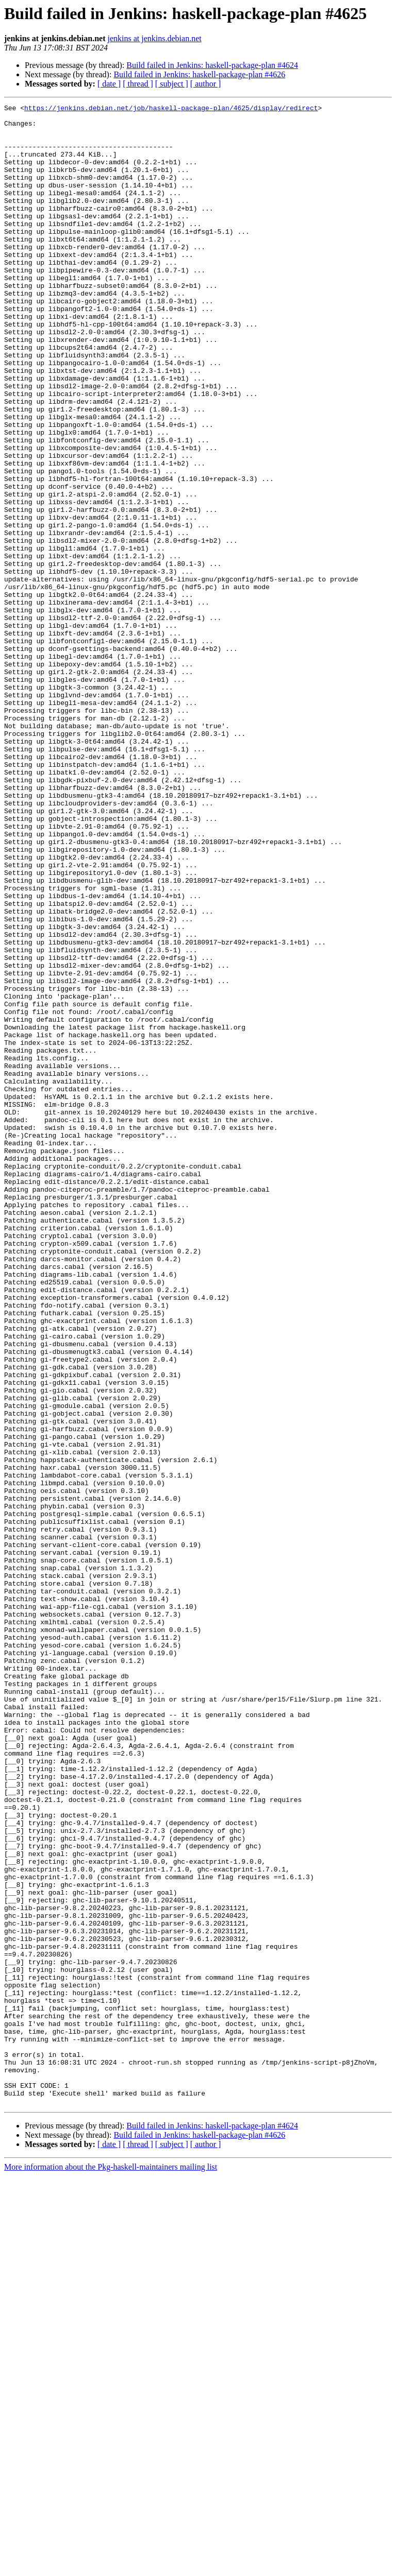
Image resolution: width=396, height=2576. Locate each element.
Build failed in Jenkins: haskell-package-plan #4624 (212, 65)
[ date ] (109, 83)
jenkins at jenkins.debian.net (155, 38)
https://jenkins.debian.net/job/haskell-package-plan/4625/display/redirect (171, 109)
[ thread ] (138, 83)
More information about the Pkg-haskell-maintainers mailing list (110, 2567)
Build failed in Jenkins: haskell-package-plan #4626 (199, 74)
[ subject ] (171, 83)
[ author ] (205, 83)
